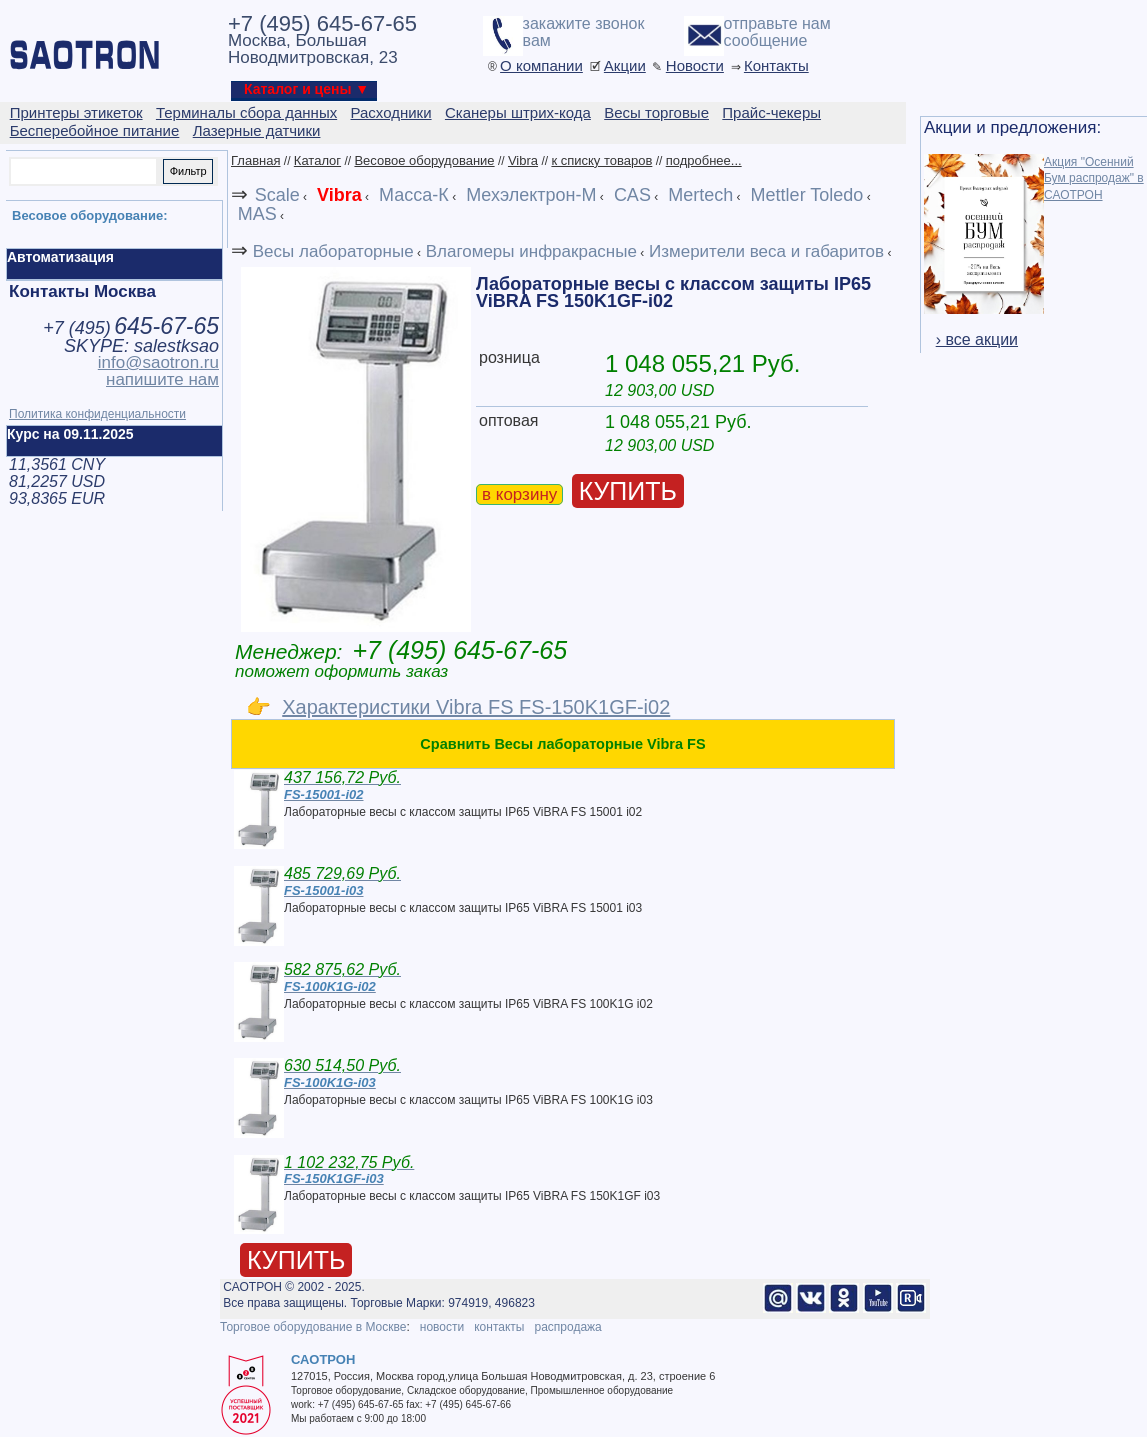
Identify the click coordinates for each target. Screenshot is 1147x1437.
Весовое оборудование (424, 160)
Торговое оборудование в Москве (313, 1327)
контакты (499, 1327)
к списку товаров (601, 160)
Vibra (523, 160)
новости (442, 1327)
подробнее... (704, 160)
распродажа (567, 1327)
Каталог (317, 160)
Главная (255, 160)
